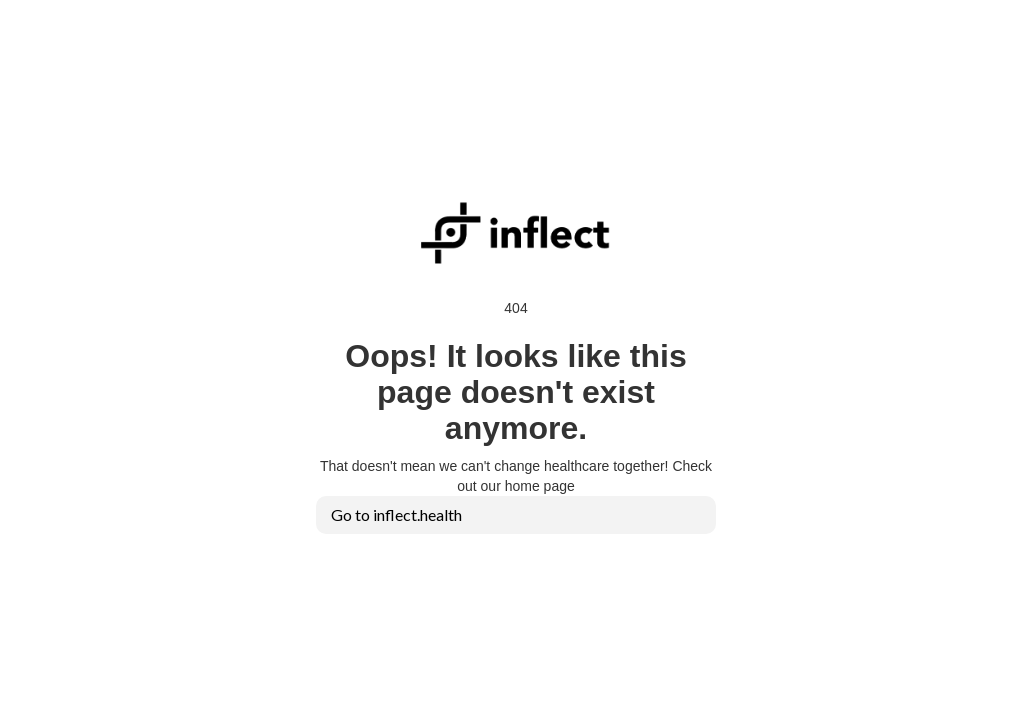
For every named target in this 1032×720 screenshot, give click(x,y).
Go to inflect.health (396, 514)
